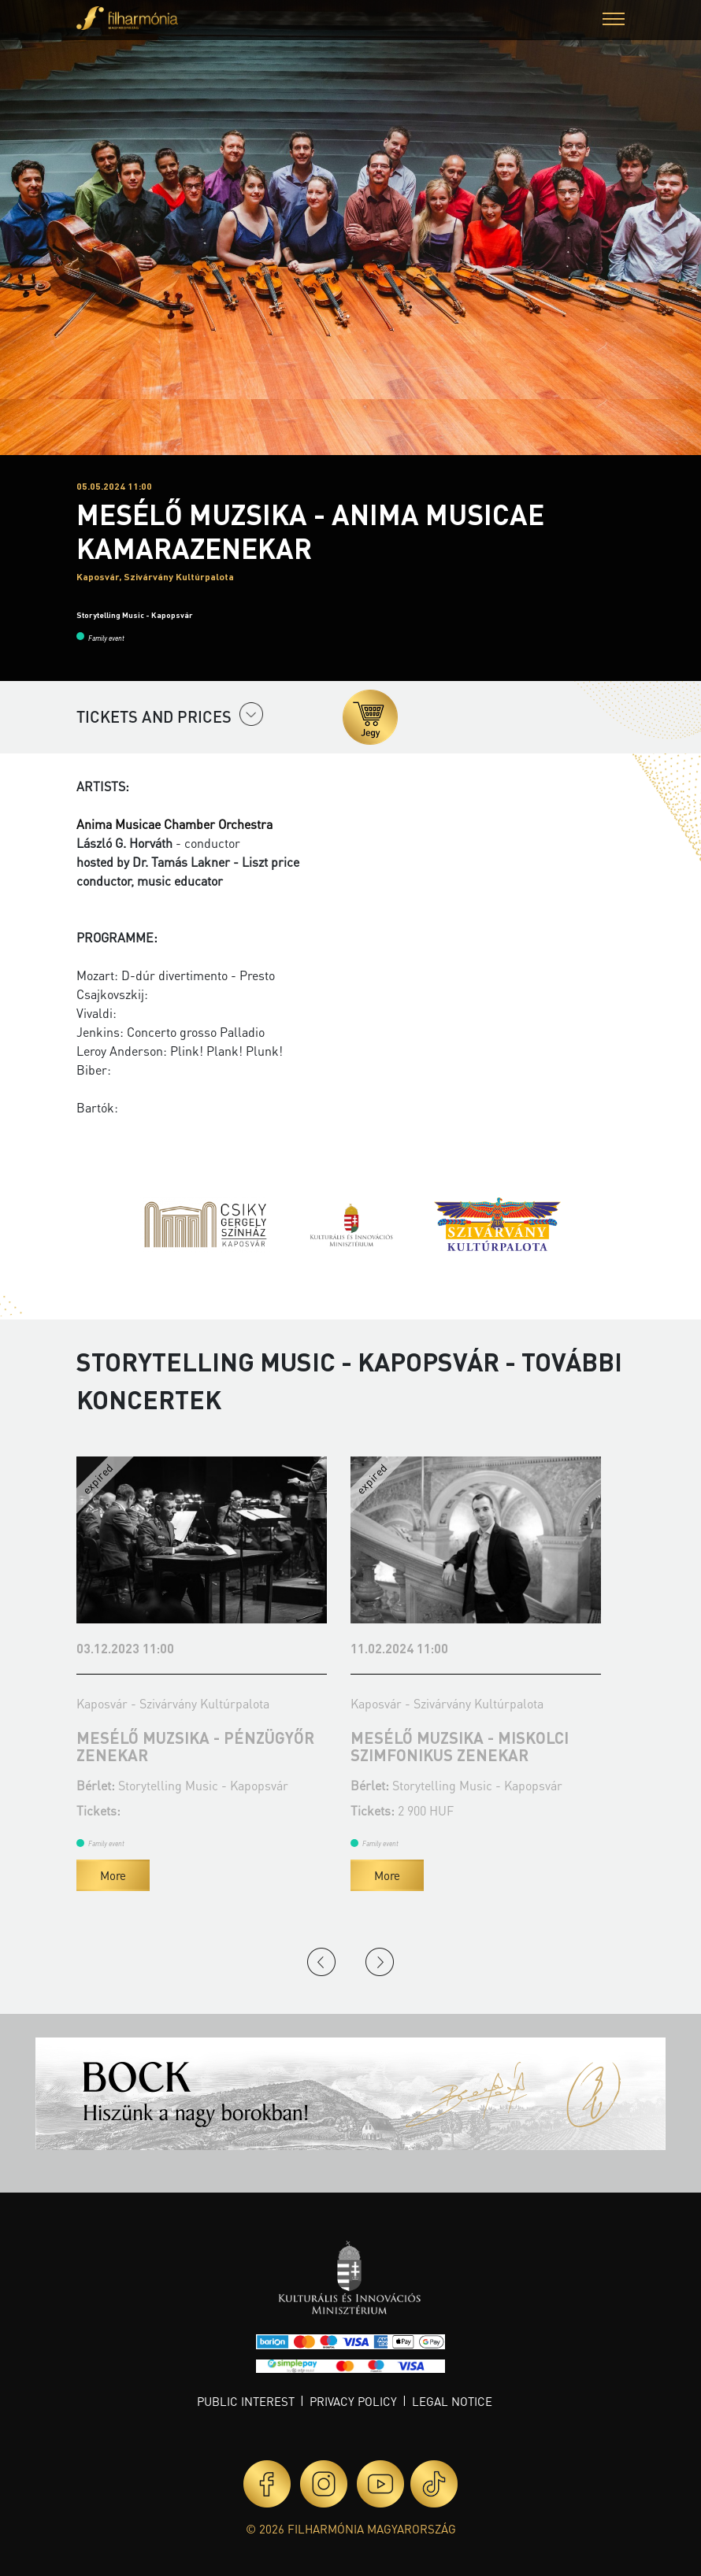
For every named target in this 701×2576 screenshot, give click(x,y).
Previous (321, 1962)
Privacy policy (353, 2401)
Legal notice (452, 2401)
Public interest (246, 2401)
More (113, 1875)
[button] (614, 21)
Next (379, 1962)
